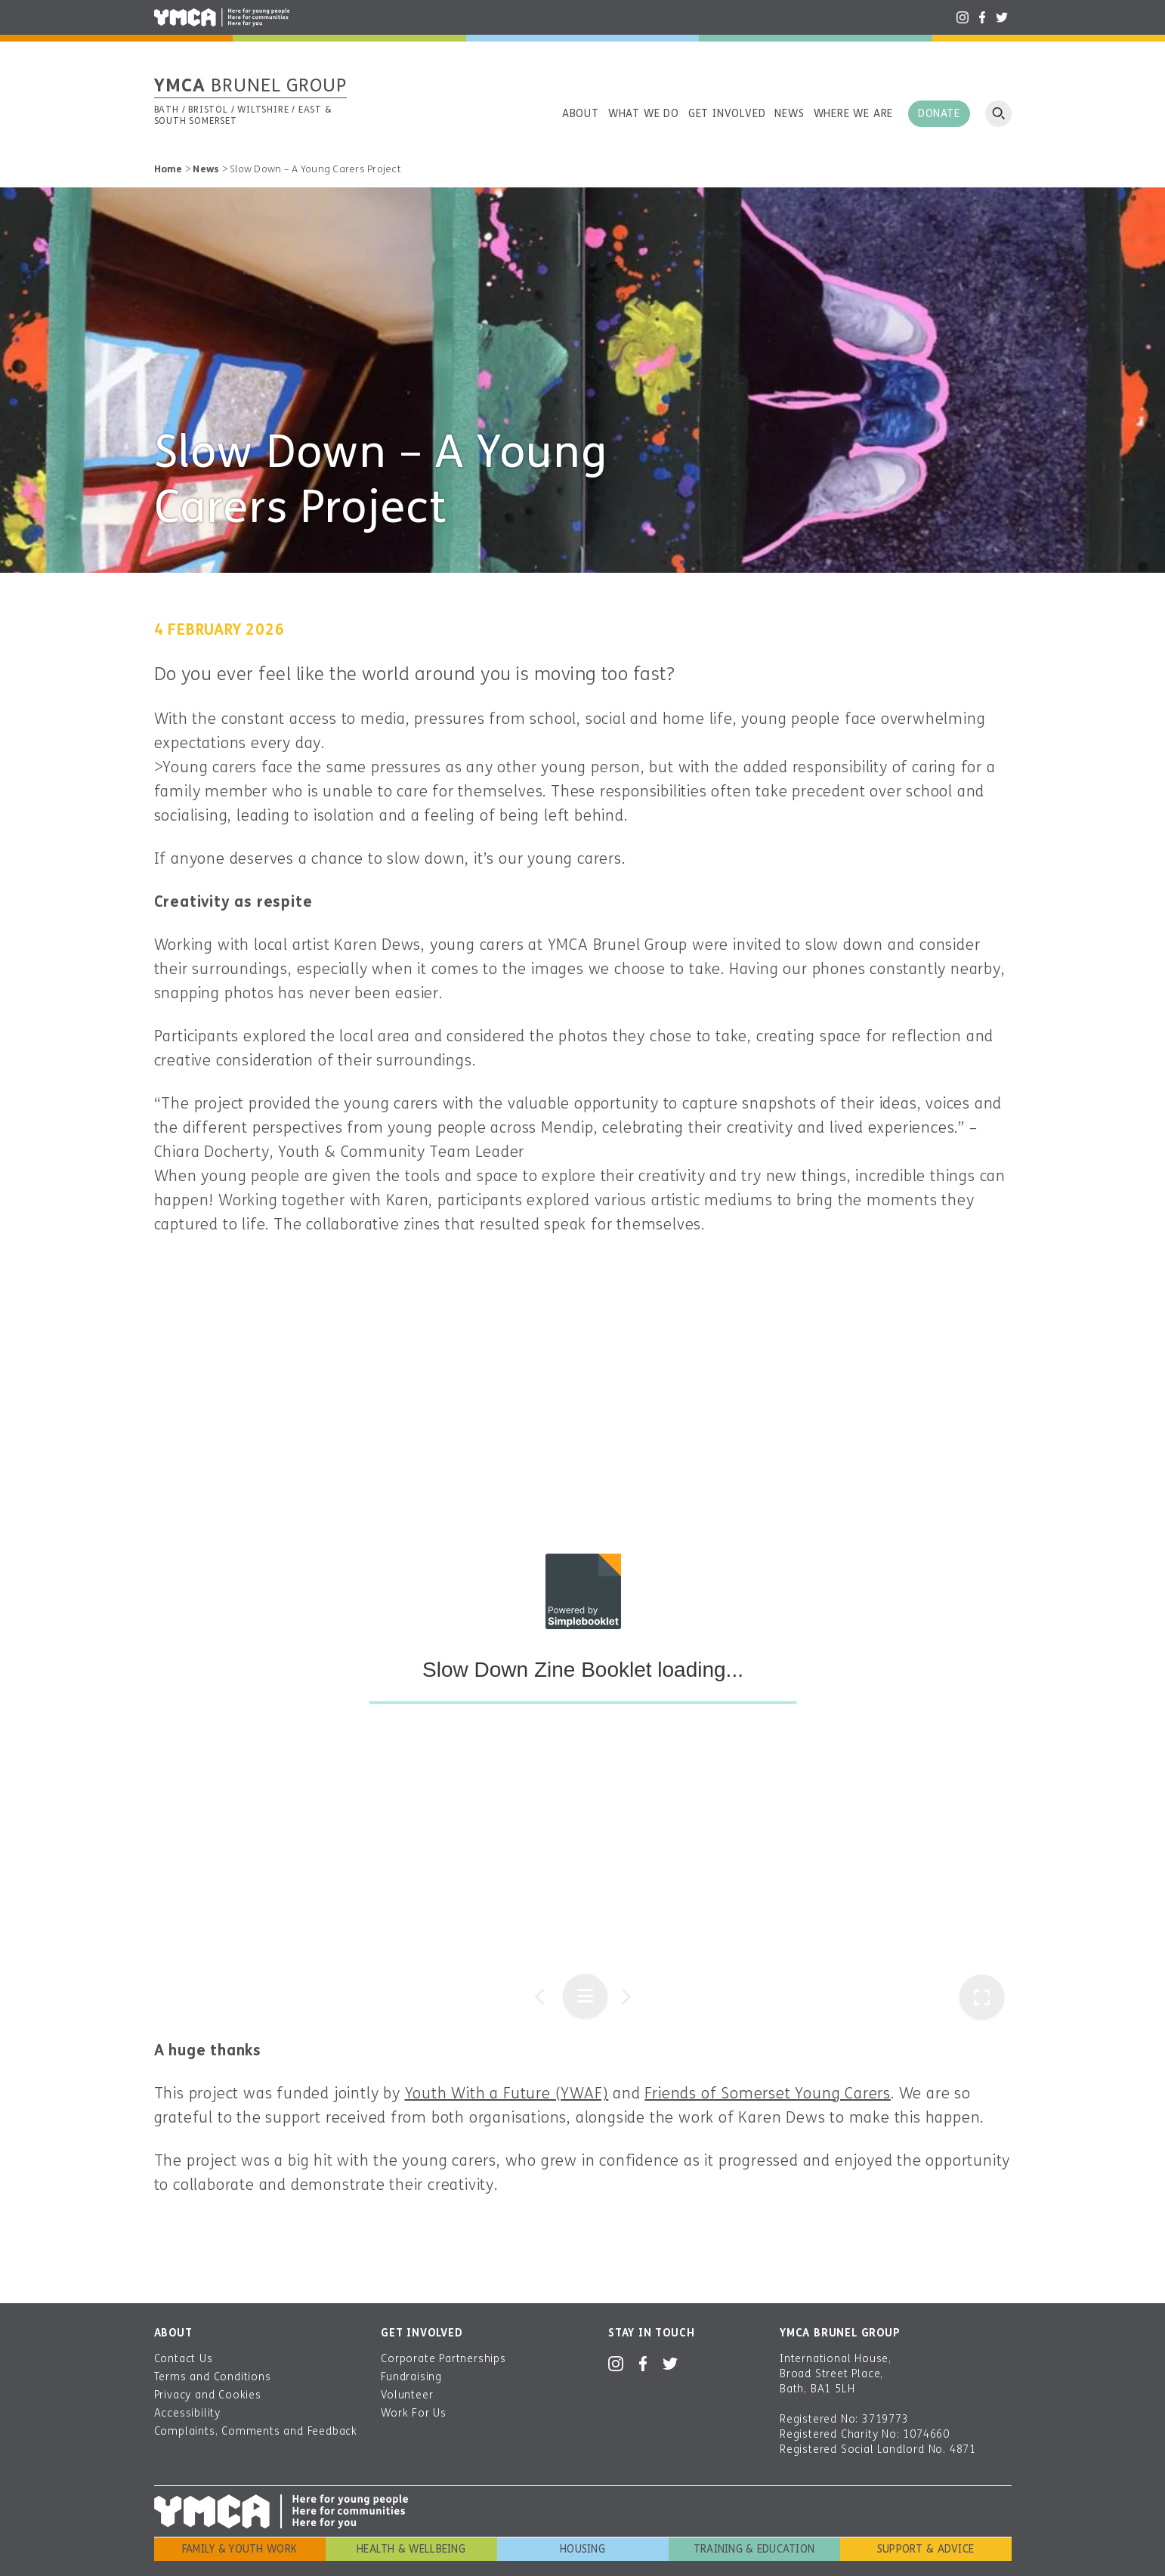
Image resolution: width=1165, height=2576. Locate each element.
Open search (998, 114)
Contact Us (183, 2358)
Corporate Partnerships (443, 2358)
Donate (939, 113)
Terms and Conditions (212, 2376)
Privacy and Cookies (207, 2395)
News (789, 113)
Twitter (1002, 17)
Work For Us (414, 2413)
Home (168, 169)
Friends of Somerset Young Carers (767, 2093)
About (580, 113)
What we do (643, 113)
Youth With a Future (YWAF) (507, 2093)
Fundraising (411, 2376)
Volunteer (407, 2395)
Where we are (854, 113)
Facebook (982, 17)
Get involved (727, 113)
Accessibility (187, 2413)
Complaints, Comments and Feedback (255, 2431)
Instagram (962, 17)
